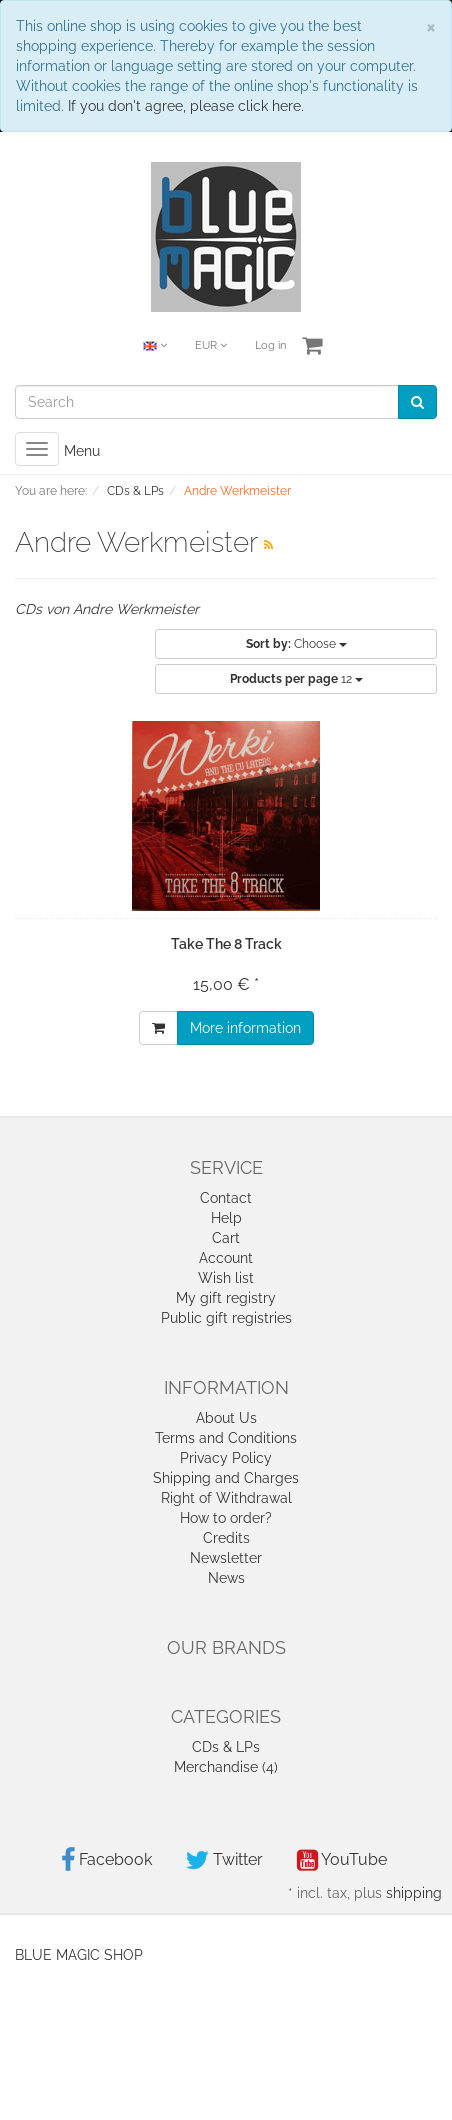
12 (296, 679)
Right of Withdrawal (226, 1498)
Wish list (226, 1278)
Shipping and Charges (226, 1478)
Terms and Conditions (226, 1438)
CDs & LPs (226, 1747)
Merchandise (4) (226, 1767)
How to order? (226, 1518)
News (226, 1578)
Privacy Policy (226, 1458)
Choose (296, 644)
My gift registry (226, 1298)
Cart (226, 1238)
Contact (226, 1198)
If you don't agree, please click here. (186, 106)
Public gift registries (226, 1318)
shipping (414, 1893)
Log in (270, 345)
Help (226, 1218)
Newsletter (226, 1558)
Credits (226, 1538)
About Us (226, 1418)
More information (245, 1028)
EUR (211, 345)
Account (226, 1258)
